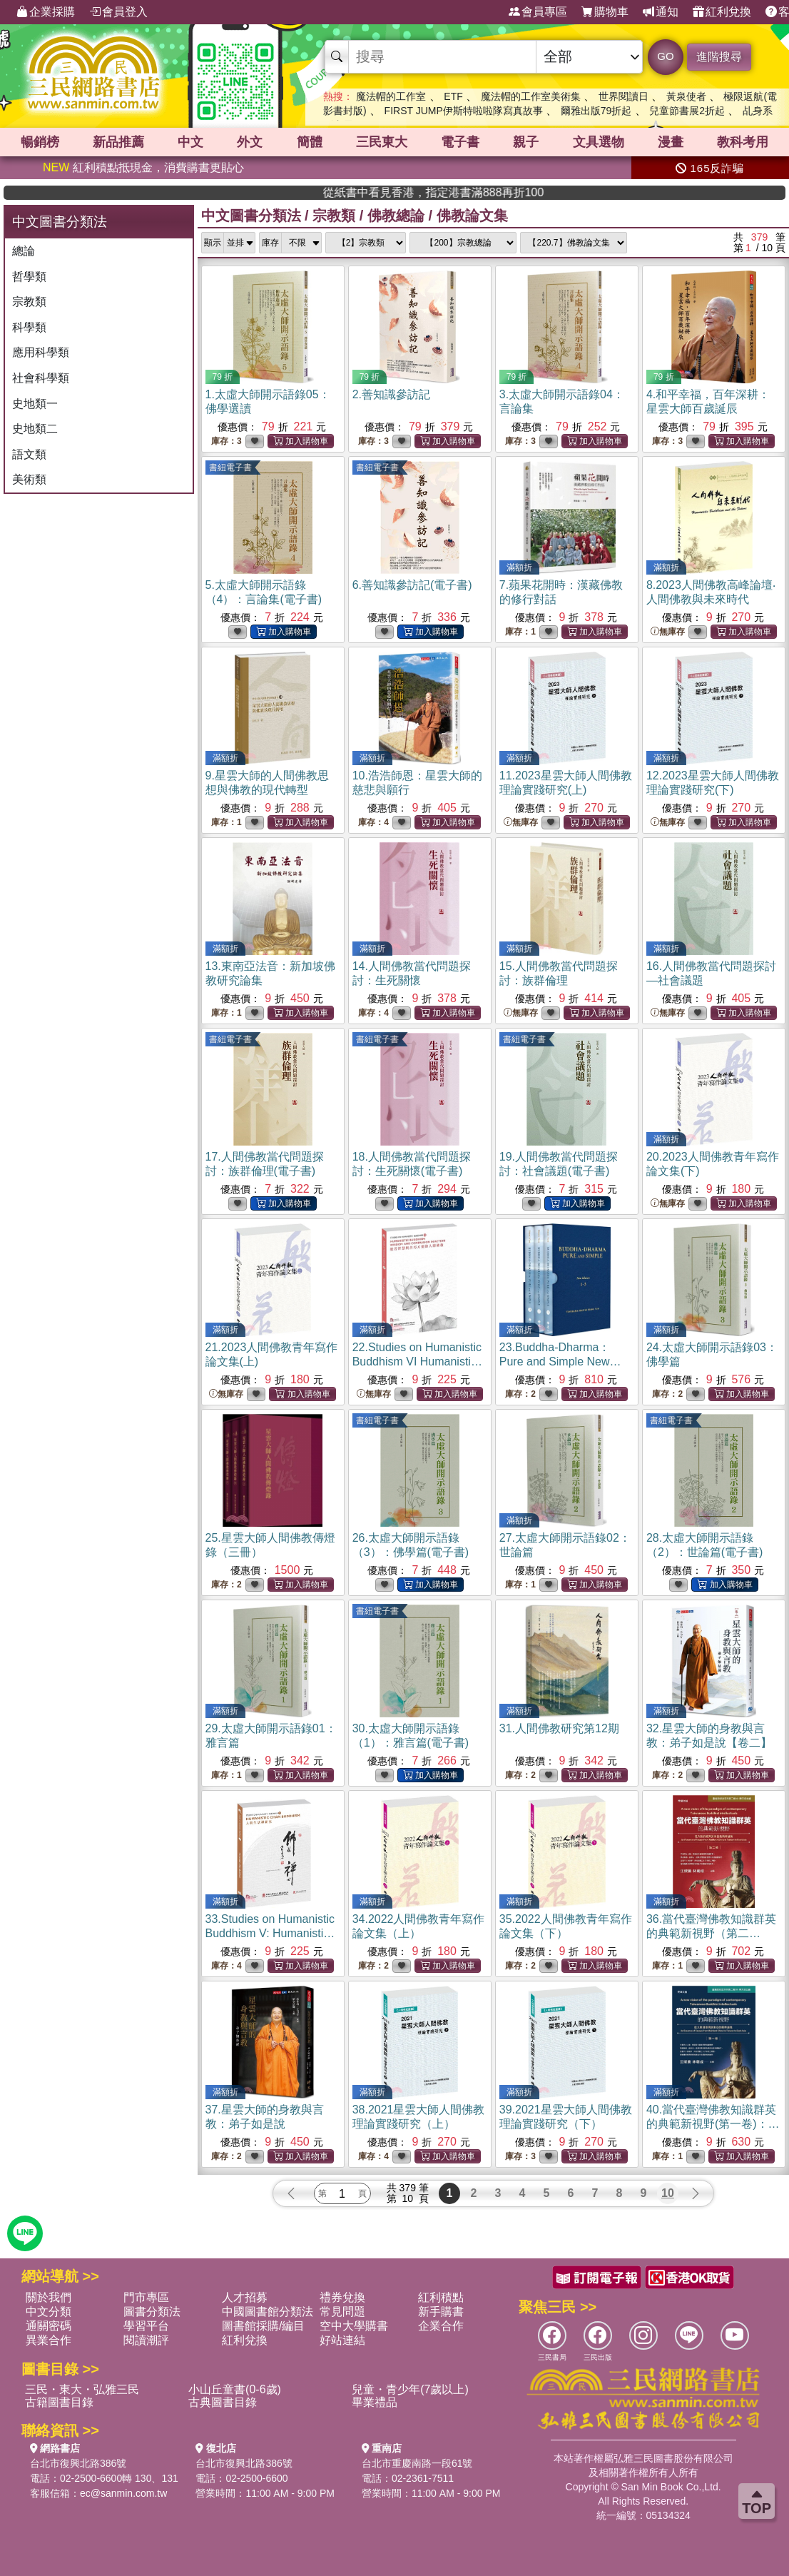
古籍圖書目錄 (59, 2402)
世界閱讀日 (623, 96)
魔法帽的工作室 (391, 96)
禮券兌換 (342, 2297)
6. (412, 585)
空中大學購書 (354, 2326)
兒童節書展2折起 (687, 110)
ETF (453, 96)
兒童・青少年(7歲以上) (410, 2389)
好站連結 (342, 2340)
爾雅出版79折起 (596, 110)
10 (667, 2193)
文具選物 (598, 142)
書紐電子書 (230, 468)
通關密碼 (48, 2326)
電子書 (460, 142)
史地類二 (35, 429)
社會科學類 (40, 378)
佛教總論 (395, 215)
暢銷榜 (40, 142)
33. (270, 1933)
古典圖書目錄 (222, 2402)
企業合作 (441, 2326)
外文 (250, 142)
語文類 (29, 454)
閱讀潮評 (146, 2340)
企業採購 (45, 12)
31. (559, 1728)
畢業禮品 (374, 2402)
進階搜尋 (719, 57)
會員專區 (538, 12)
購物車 (604, 12)
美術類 (29, 479)
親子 (526, 142)
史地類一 (35, 404)
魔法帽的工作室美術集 (531, 96)
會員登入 (118, 12)
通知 (660, 12)
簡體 (309, 142)
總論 (23, 251)
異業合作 (48, 2340)
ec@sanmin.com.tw (123, 2493)
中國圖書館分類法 (267, 2311)
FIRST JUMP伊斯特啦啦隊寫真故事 (464, 110)
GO (665, 56)
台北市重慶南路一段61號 (417, 2463)
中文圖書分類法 (251, 215)
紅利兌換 (722, 12)
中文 (190, 142)
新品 (118, 142)
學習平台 (146, 2326)
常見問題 (342, 2311)
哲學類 (29, 277)
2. (391, 394)
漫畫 (670, 142)
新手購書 (441, 2311)
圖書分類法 (151, 2311)
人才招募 (245, 2297)
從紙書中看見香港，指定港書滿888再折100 (575, 192)
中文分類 (48, 2311)
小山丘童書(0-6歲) (234, 2389)
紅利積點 (441, 2297)
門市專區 (146, 2297)
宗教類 (29, 302)
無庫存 (668, 632)
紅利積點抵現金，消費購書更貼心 (143, 167)
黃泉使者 (686, 96)
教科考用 (742, 142)
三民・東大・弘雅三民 (82, 2389)
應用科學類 (40, 352)
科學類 (29, 327)
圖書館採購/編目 (263, 2326)
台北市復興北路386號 (78, 2463)
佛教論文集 (472, 215)
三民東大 (381, 142)
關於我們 (48, 2297)
